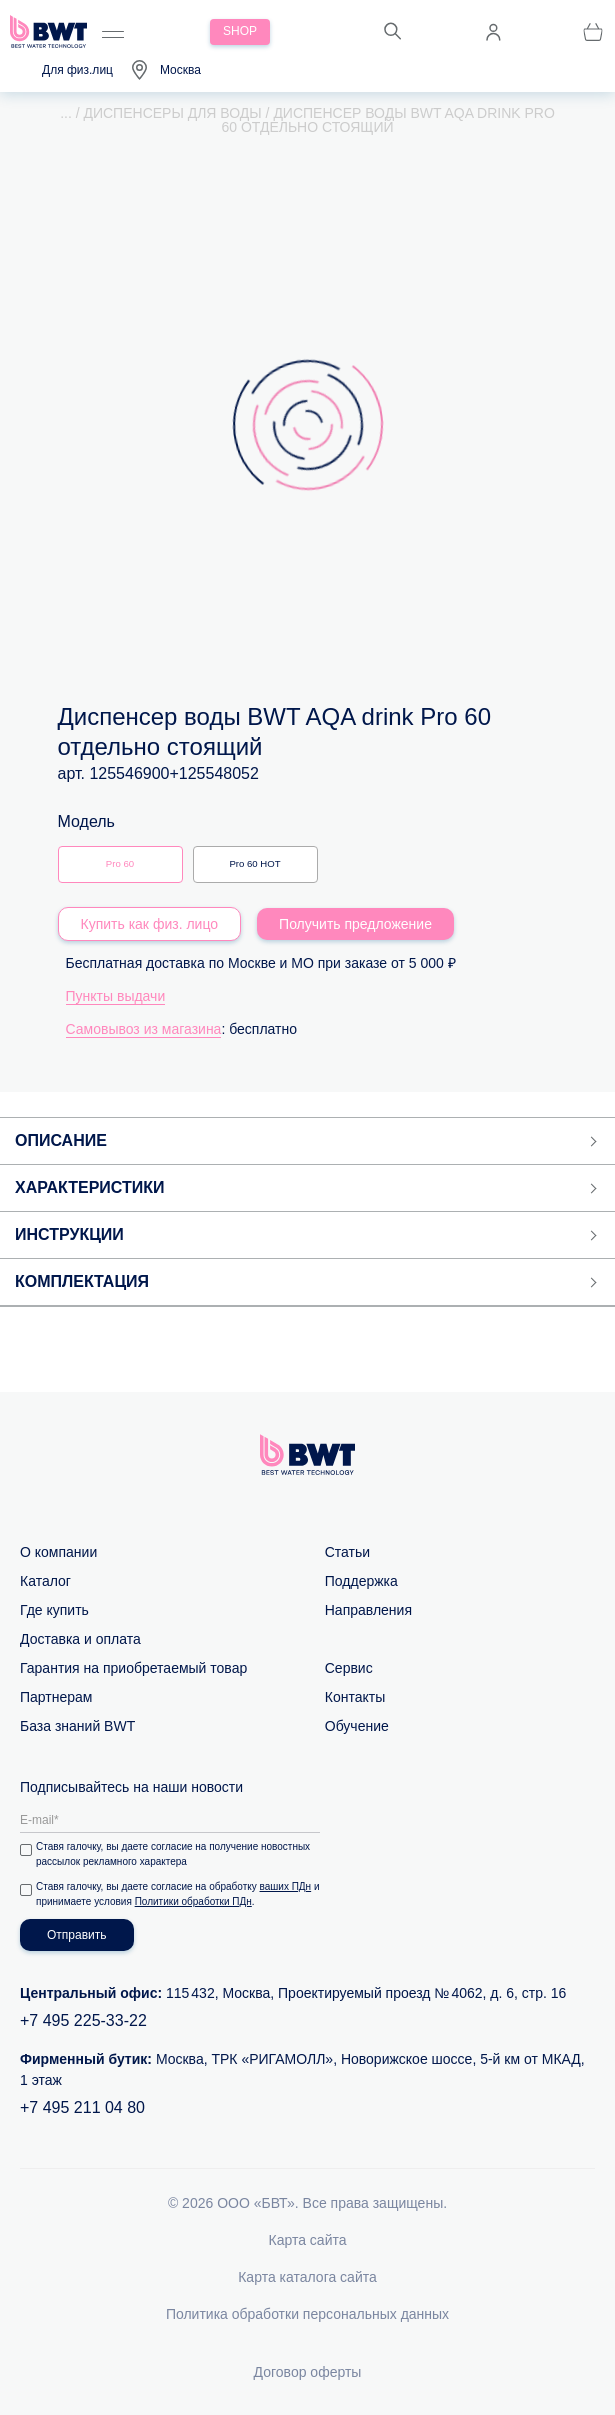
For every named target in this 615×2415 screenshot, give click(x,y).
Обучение (357, 1726)
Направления (368, 1610)
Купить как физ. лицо (150, 924)
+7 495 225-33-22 (83, 2020)
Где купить (54, 1610)
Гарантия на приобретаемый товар (133, 1668)
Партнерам (56, 1697)
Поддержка (361, 1581)
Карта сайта (308, 2240)
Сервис (349, 1668)
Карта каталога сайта (307, 2277)
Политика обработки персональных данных (307, 2314)
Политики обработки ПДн (193, 1901)
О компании (58, 1552)
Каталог (45, 1581)
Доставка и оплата (80, 1639)
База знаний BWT (77, 1726)
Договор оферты (308, 2372)
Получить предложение (355, 924)
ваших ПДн (286, 1886)
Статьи (347, 1552)
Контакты (355, 1697)
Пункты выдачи (116, 996)
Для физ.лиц (77, 70)
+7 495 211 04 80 (82, 2107)
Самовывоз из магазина (144, 1029)
